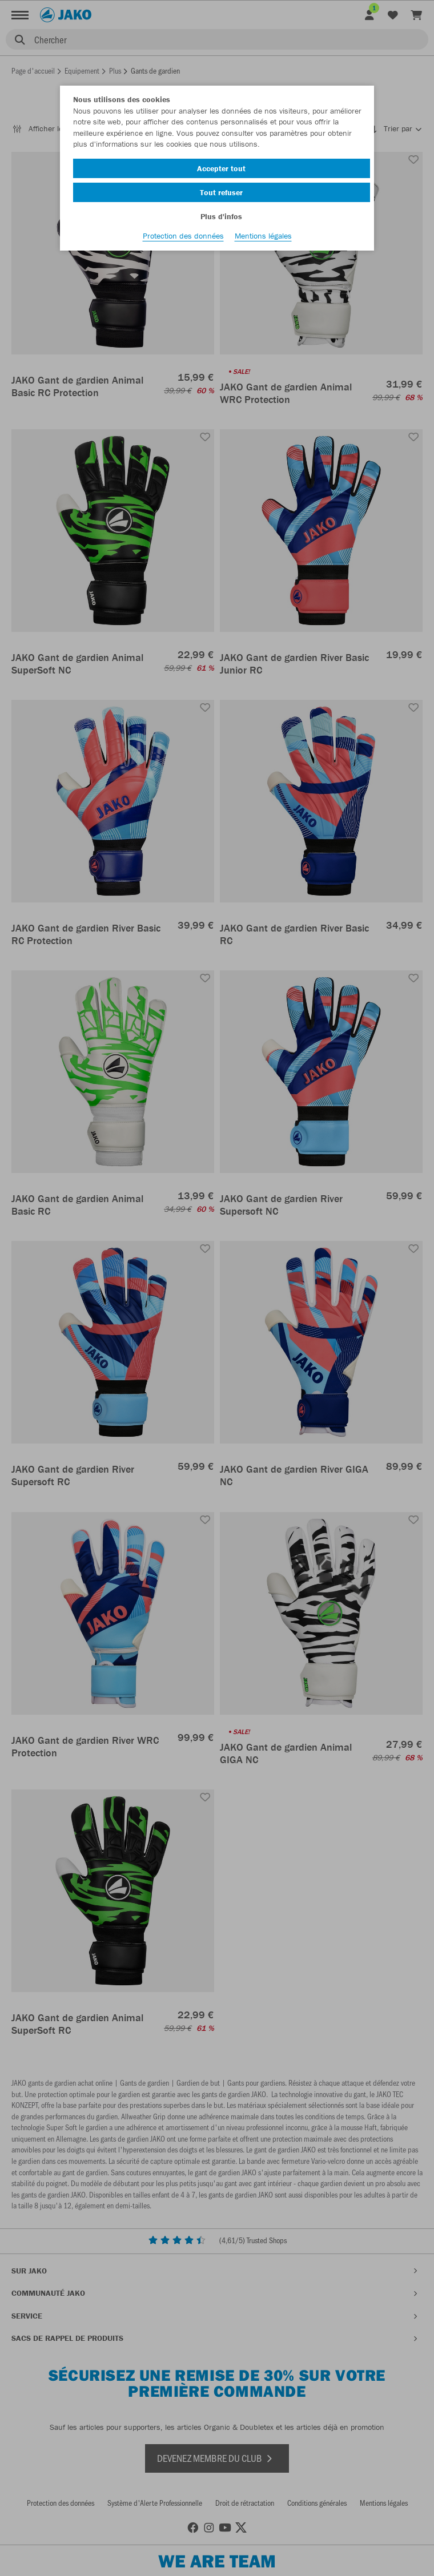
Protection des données (183, 236)
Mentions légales (263, 236)
